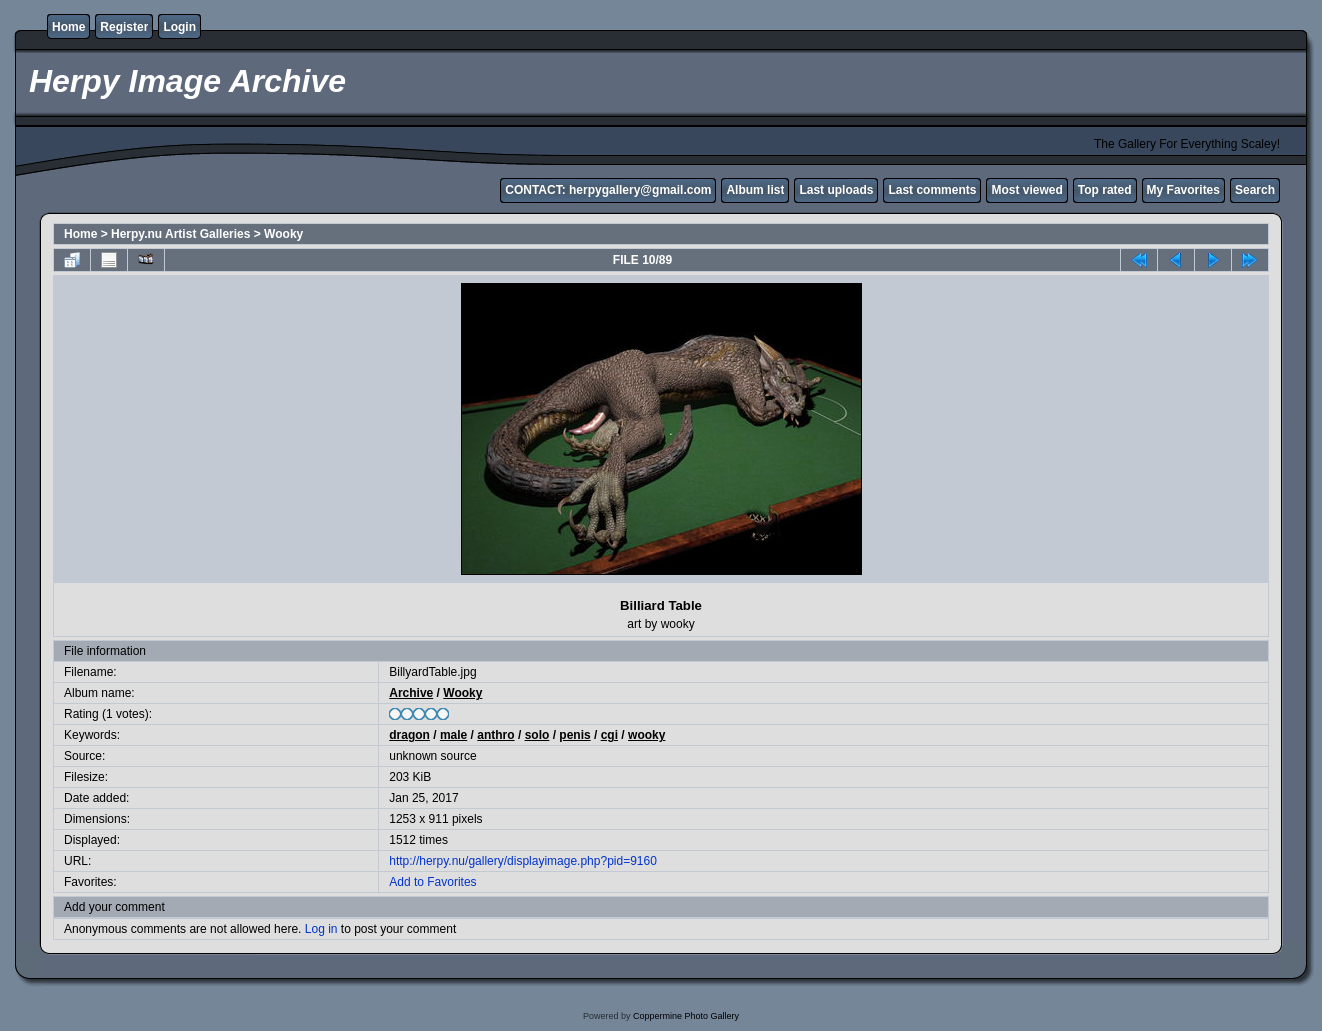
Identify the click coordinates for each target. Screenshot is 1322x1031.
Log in (321, 929)
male (453, 735)
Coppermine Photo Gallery (686, 1016)
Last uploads (836, 190)
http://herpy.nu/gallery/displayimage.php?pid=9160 (523, 861)
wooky (646, 735)
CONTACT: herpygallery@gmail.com (608, 190)
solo (537, 735)
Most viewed (1026, 190)
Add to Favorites (432, 882)
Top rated (1105, 190)
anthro (495, 735)
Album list (755, 190)
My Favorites (1183, 190)
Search (1255, 190)
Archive (411, 693)
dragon (409, 735)
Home (68, 27)
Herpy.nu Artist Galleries (180, 234)
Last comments (932, 190)
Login (179, 27)
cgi (609, 735)
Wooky (283, 234)
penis (574, 735)
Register (124, 27)
